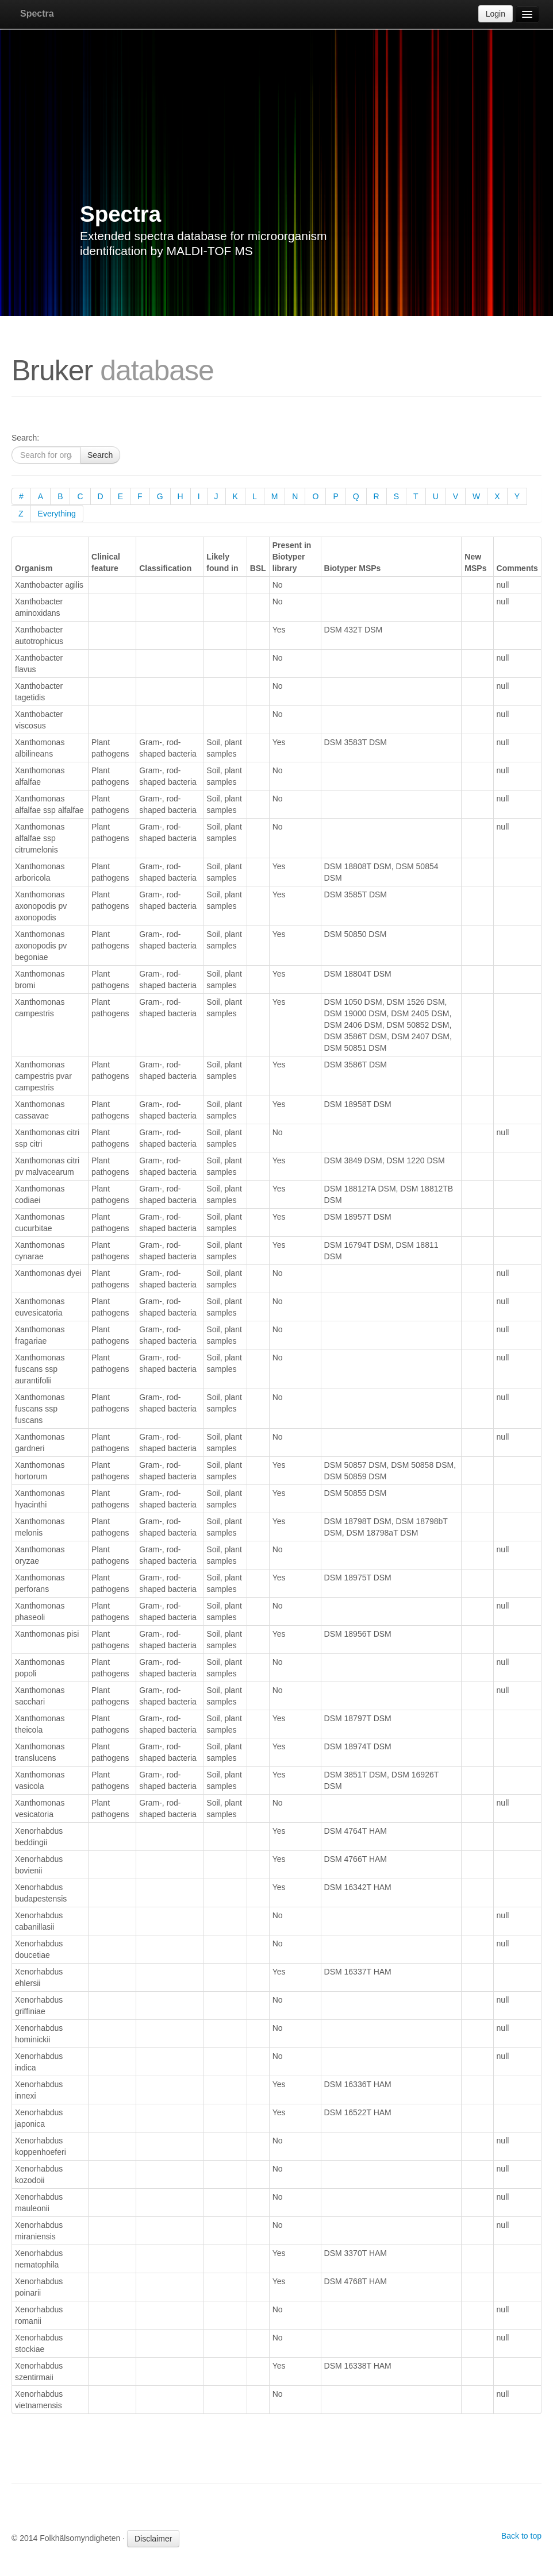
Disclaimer (153, 2538)
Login (495, 13)
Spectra (37, 13)
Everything (57, 513)
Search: (25, 437)
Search (100, 455)
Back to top (521, 2535)
